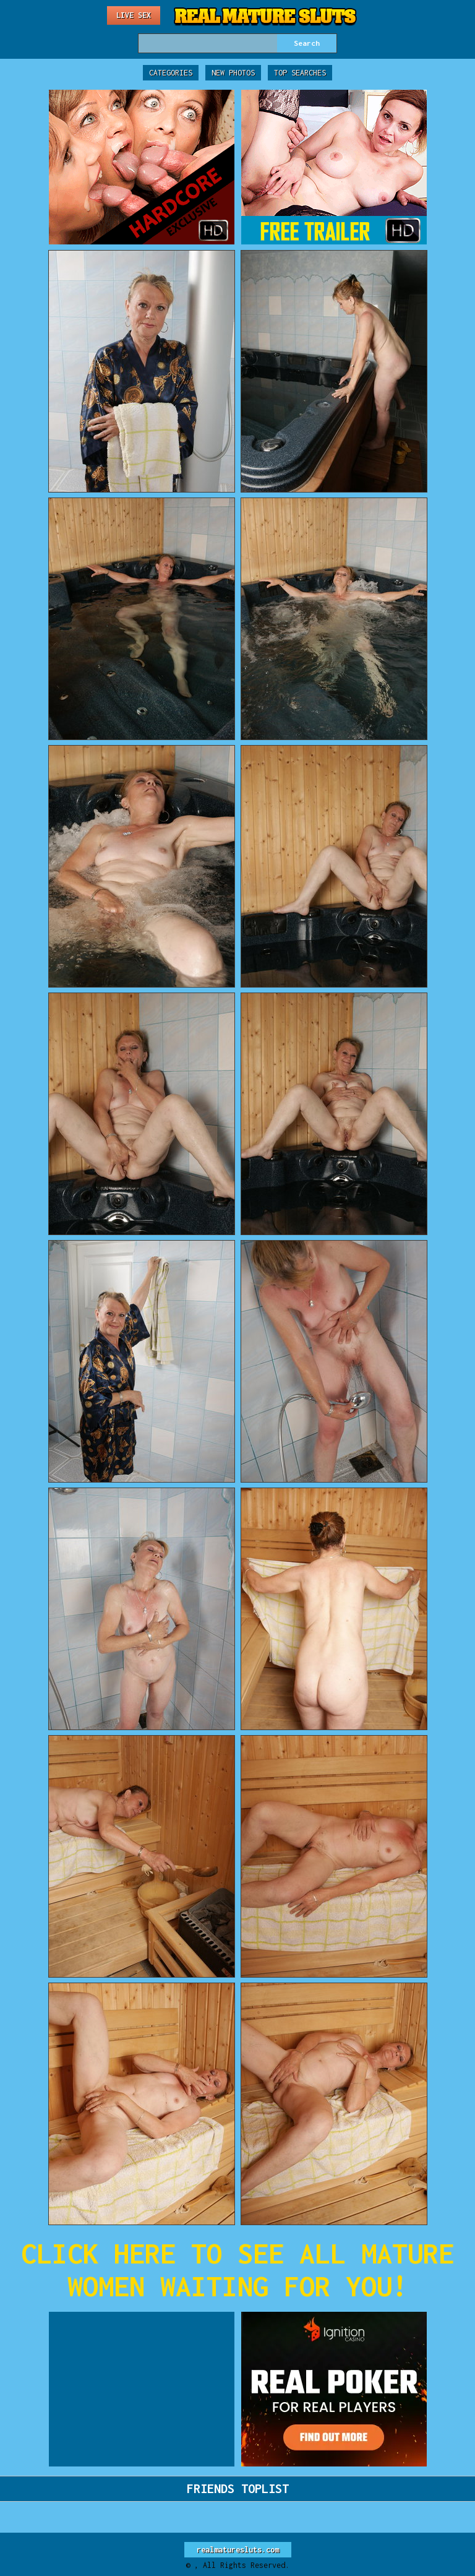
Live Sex (133, 15)
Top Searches (300, 72)
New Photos (233, 72)
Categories (170, 72)
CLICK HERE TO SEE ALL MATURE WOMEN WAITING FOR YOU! (237, 2269)
